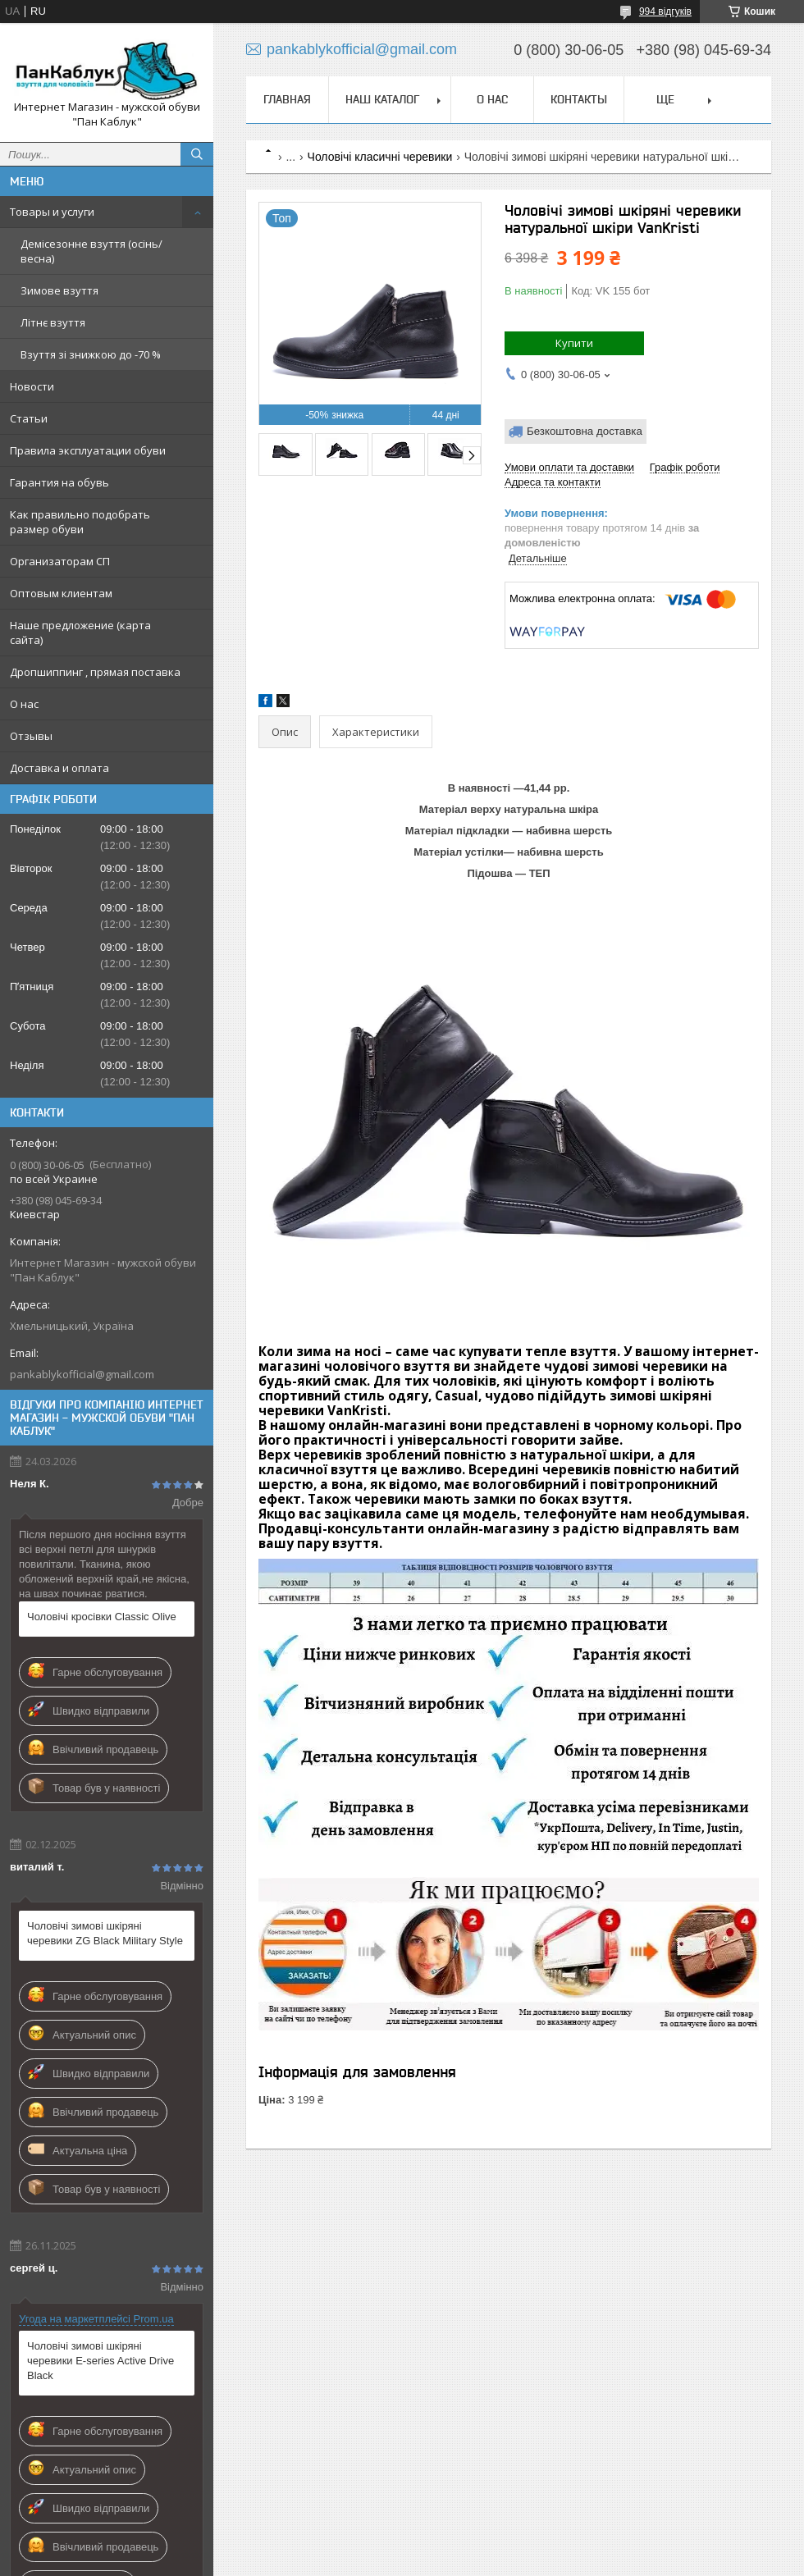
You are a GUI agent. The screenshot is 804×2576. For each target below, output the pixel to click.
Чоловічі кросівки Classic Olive (101, 1616)
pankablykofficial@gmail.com (82, 1374)
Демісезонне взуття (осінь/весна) (91, 251)
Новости (32, 386)
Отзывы (31, 735)
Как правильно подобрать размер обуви (80, 522)
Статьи (29, 418)
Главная (287, 99)
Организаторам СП (60, 561)
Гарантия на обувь (59, 482)
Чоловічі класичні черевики (380, 156)
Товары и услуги (52, 211)
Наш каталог (382, 99)
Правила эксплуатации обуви (88, 450)
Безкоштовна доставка (584, 431)
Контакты (578, 99)
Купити (574, 343)
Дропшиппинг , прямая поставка (95, 672)
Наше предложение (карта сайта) (80, 632)
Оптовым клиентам (61, 593)
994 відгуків (665, 11)
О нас (24, 704)
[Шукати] (196, 154)
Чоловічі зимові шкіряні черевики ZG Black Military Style (105, 1933)
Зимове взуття (59, 290)
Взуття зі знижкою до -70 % (91, 354)
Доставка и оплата (59, 767)
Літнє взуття (53, 322)
